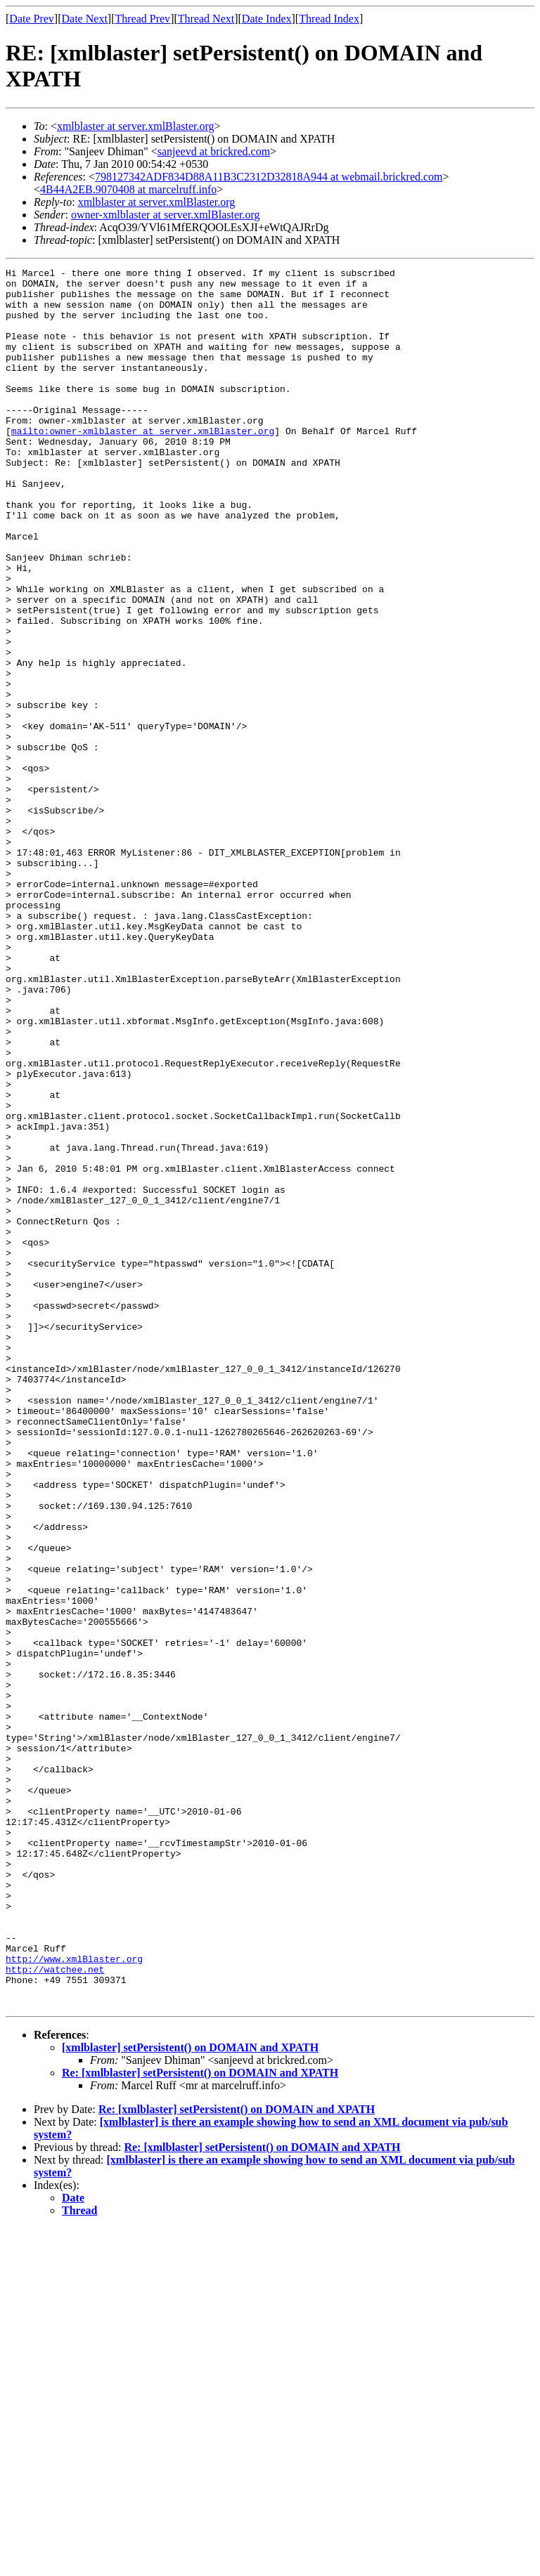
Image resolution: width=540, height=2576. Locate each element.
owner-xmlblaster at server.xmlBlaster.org (165, 215)
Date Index (267, 19)
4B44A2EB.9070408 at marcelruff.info (128, 189)
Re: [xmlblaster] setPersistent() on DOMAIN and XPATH (200, 2420)
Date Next (85, 19)
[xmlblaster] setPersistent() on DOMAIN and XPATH (190, 2395)
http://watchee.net (55, 2310)
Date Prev (31, 19)
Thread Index (329, 19)
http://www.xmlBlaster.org (74, 2297)
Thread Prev (142, 19)
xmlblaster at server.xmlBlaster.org (135, 126)
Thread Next (206, 19)
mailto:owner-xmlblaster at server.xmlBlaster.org (142, 464)
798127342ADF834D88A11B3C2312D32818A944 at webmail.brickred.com (268, 177)
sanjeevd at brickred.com (214, 151)
